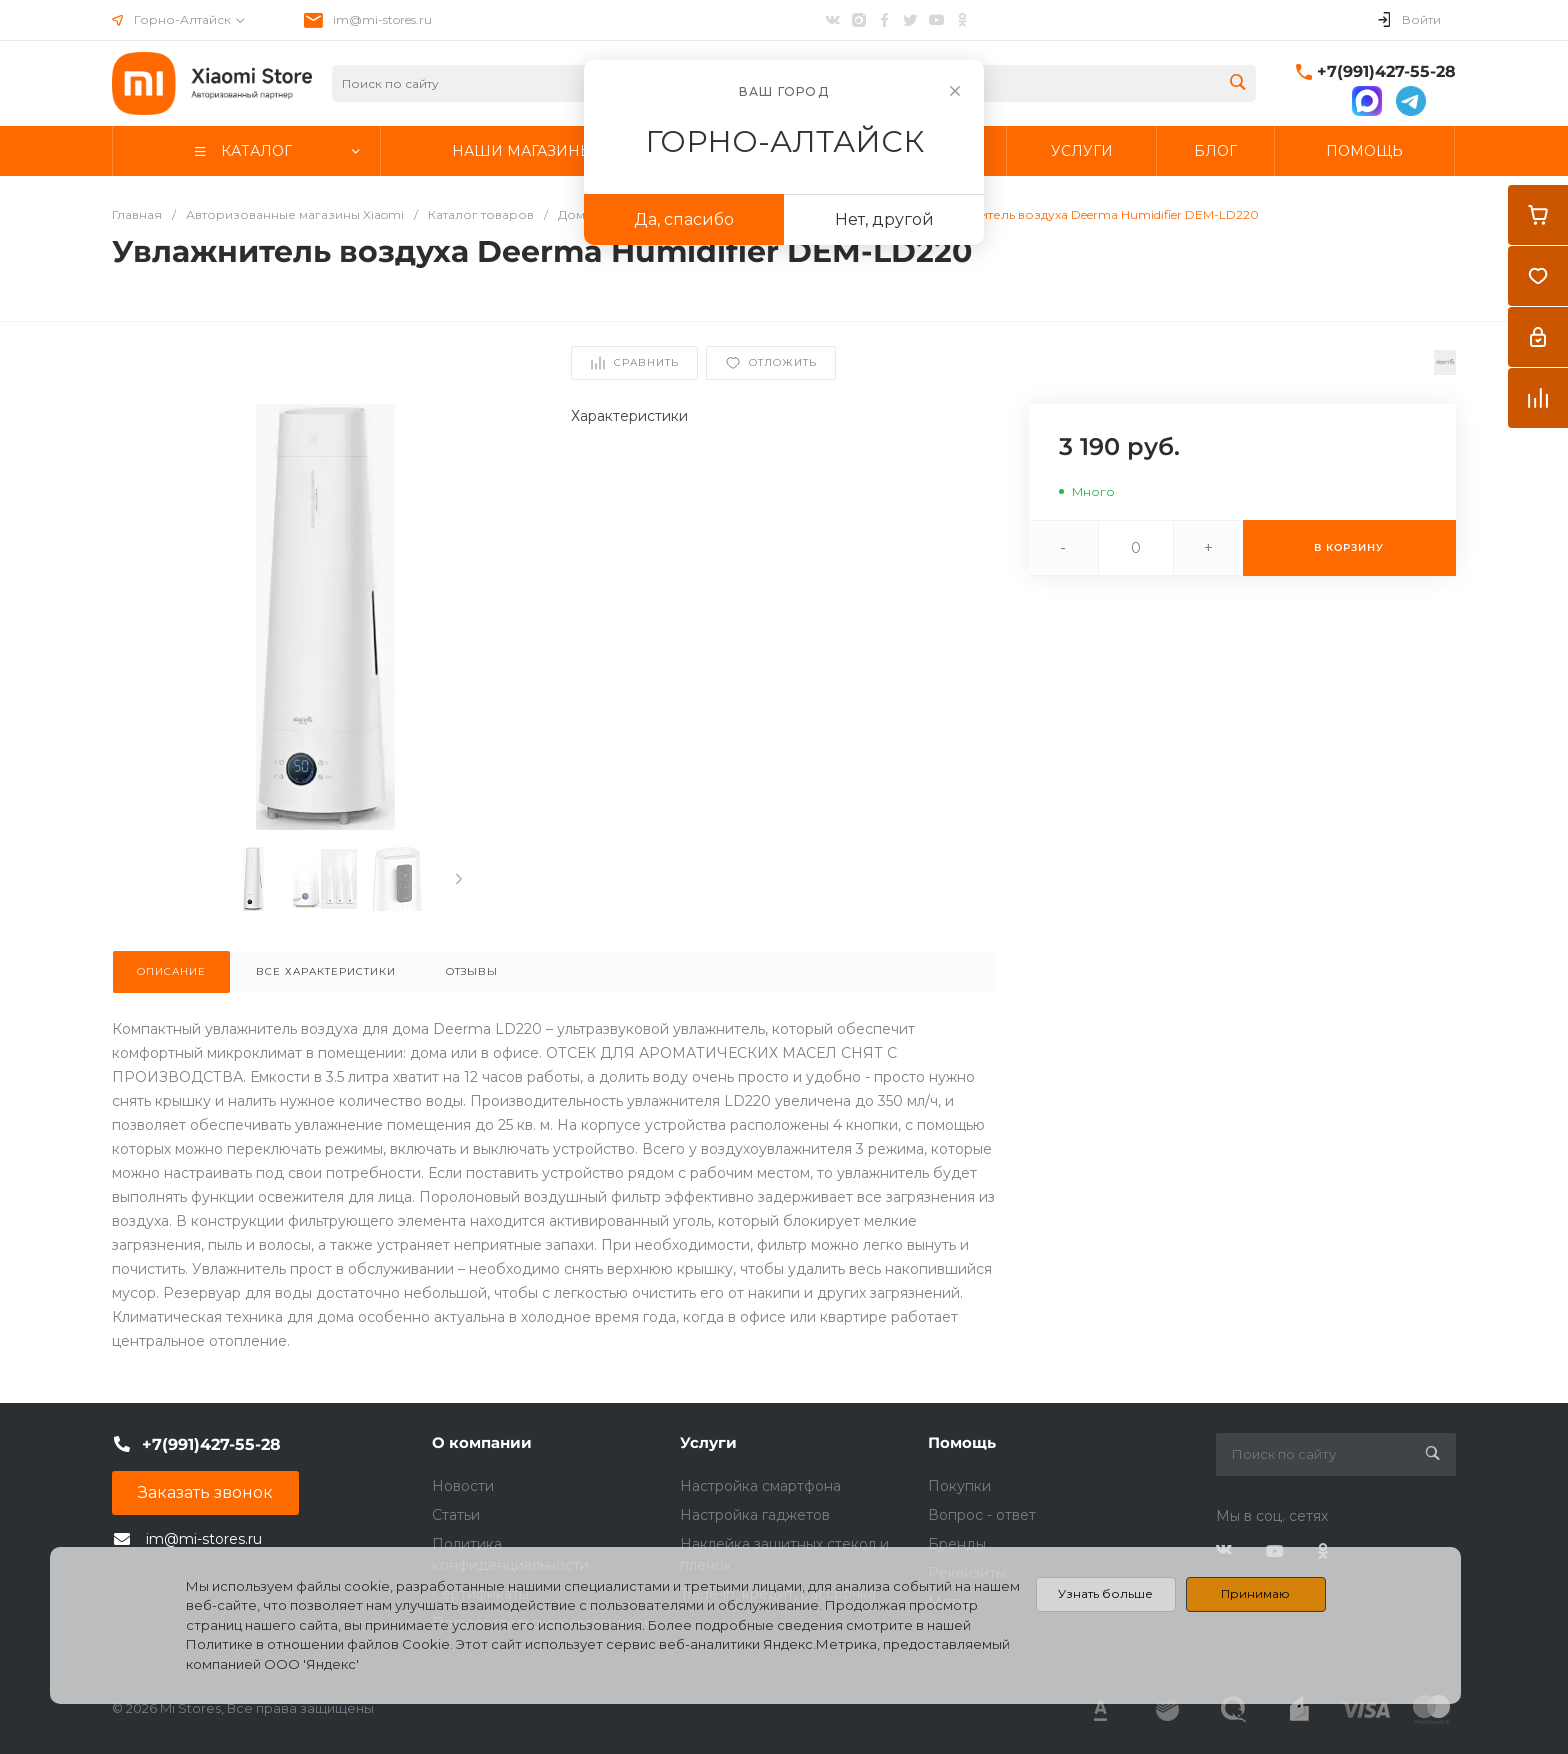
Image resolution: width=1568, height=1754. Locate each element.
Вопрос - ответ (982, 1515)
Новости (463, 1486)
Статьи (456, 1515)
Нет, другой (884, 219)
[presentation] (459, 879)
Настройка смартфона (760, 1486)
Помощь (962, 1442)
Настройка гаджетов (755, 1515)
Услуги (708, 1442)
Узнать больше (1105, 1593)
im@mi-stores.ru (382, 19)
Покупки (959, 1486)
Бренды (957, 1544)
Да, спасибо (684, 219)
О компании (482, 1442)
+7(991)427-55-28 (1386, 71)
